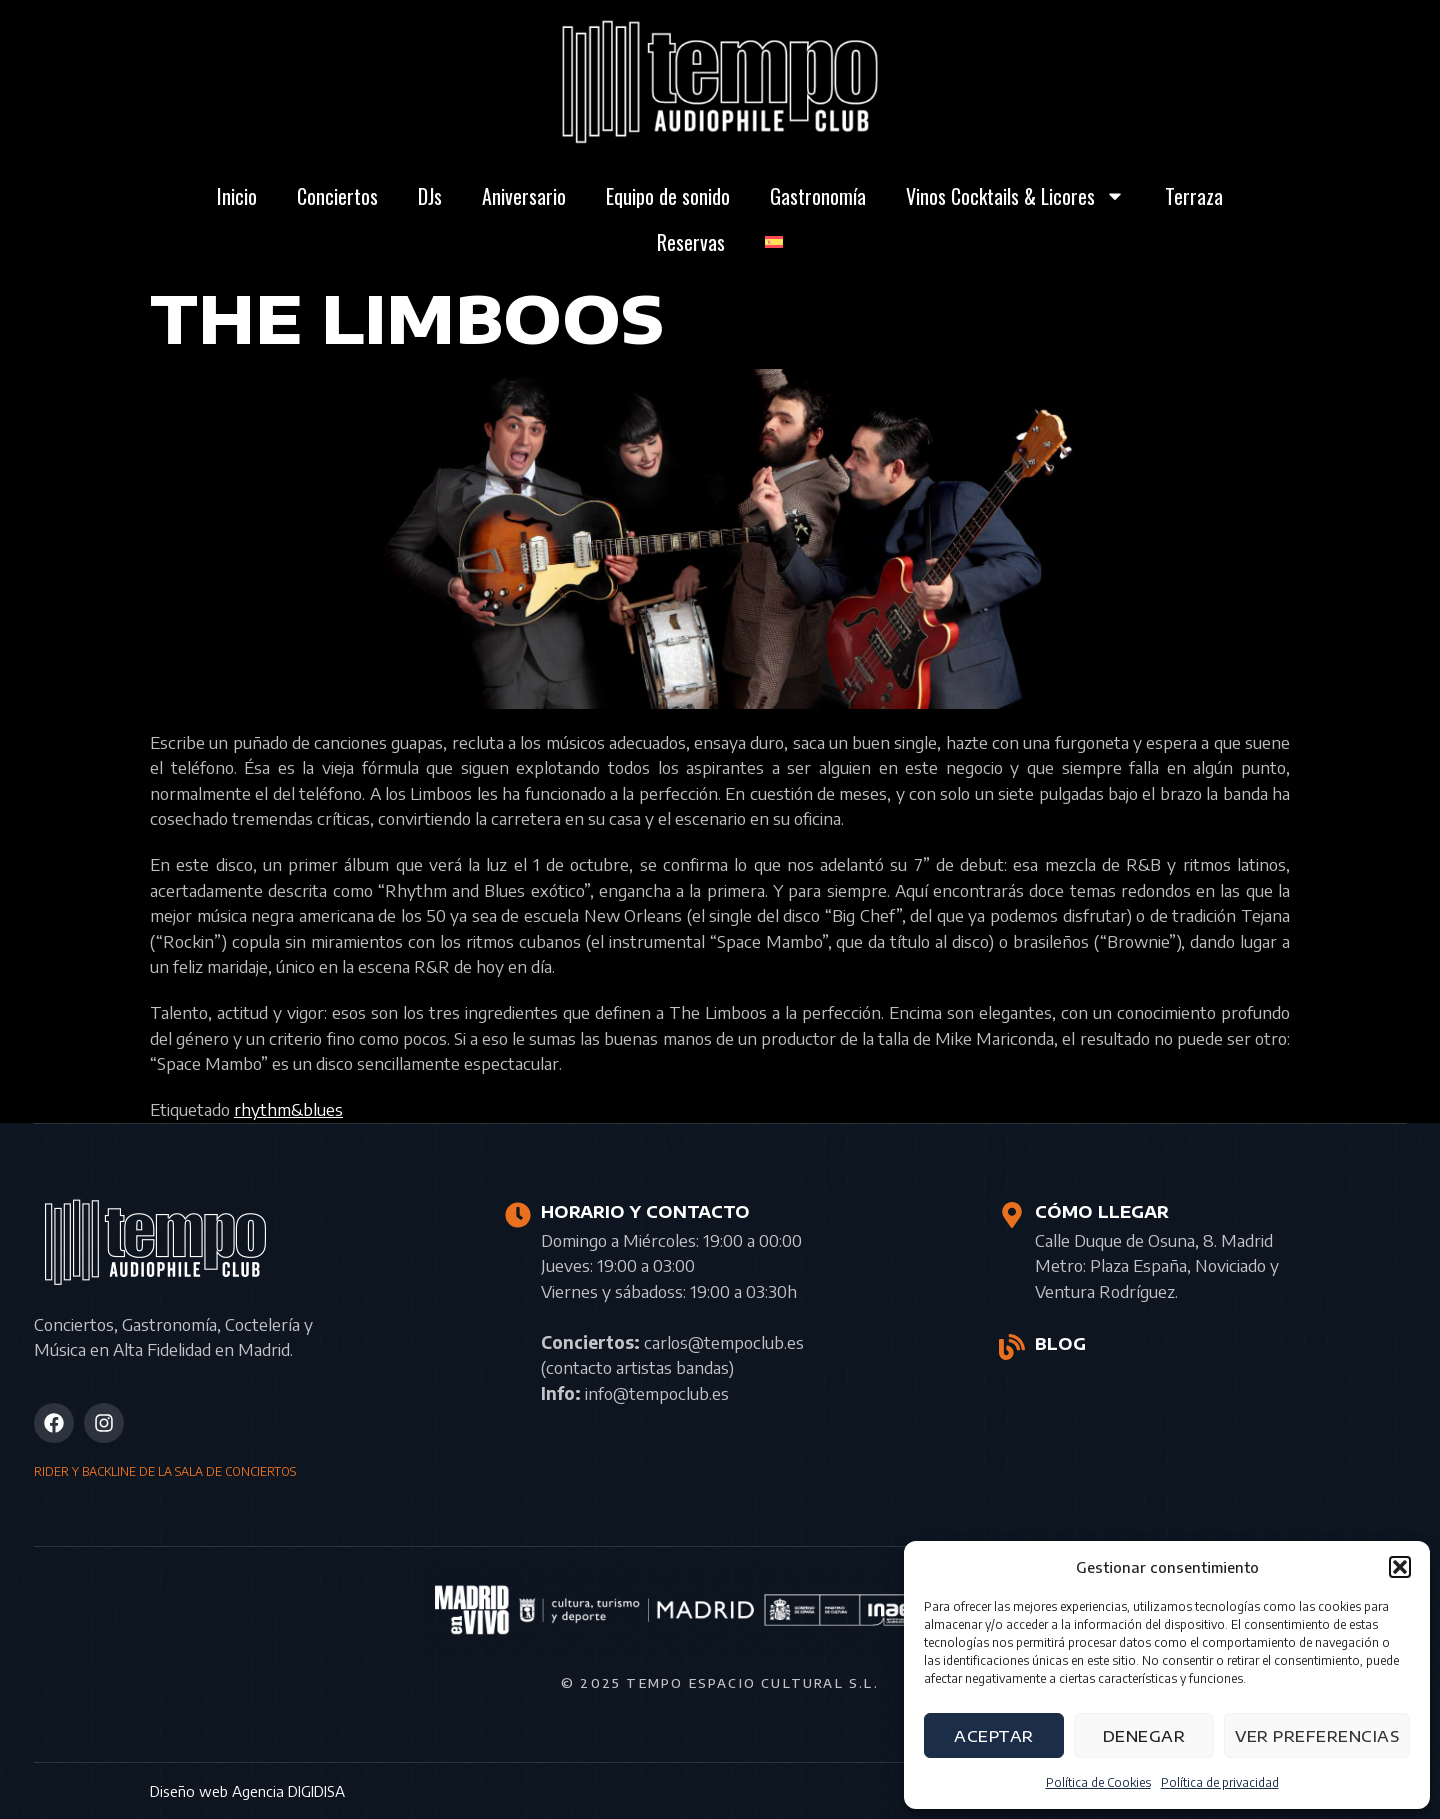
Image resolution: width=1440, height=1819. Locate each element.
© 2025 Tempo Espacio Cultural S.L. (720, 1683)
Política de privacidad (1220, 1782)
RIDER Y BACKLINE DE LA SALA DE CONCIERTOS (165, 1471)
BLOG (1060, 1344)
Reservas (691, 242)
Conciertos (337, 196)
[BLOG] (1012, 1347)
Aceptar (994, 1736)
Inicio (237, 196)
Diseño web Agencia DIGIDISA (247, 1791)
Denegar (1144, 1736)
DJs (430, 196)
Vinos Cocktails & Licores (1015, 196)
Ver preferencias (1317, 1736)
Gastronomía (818, 196)
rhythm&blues (288, 1109)
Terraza (1194, 196)
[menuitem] (774, 242)
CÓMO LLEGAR (1102, 1212)
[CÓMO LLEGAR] (1012, 1215)
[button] (1400, 1567)
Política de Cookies (1098, 1782)
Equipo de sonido (668, 196)
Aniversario (524, 196)
